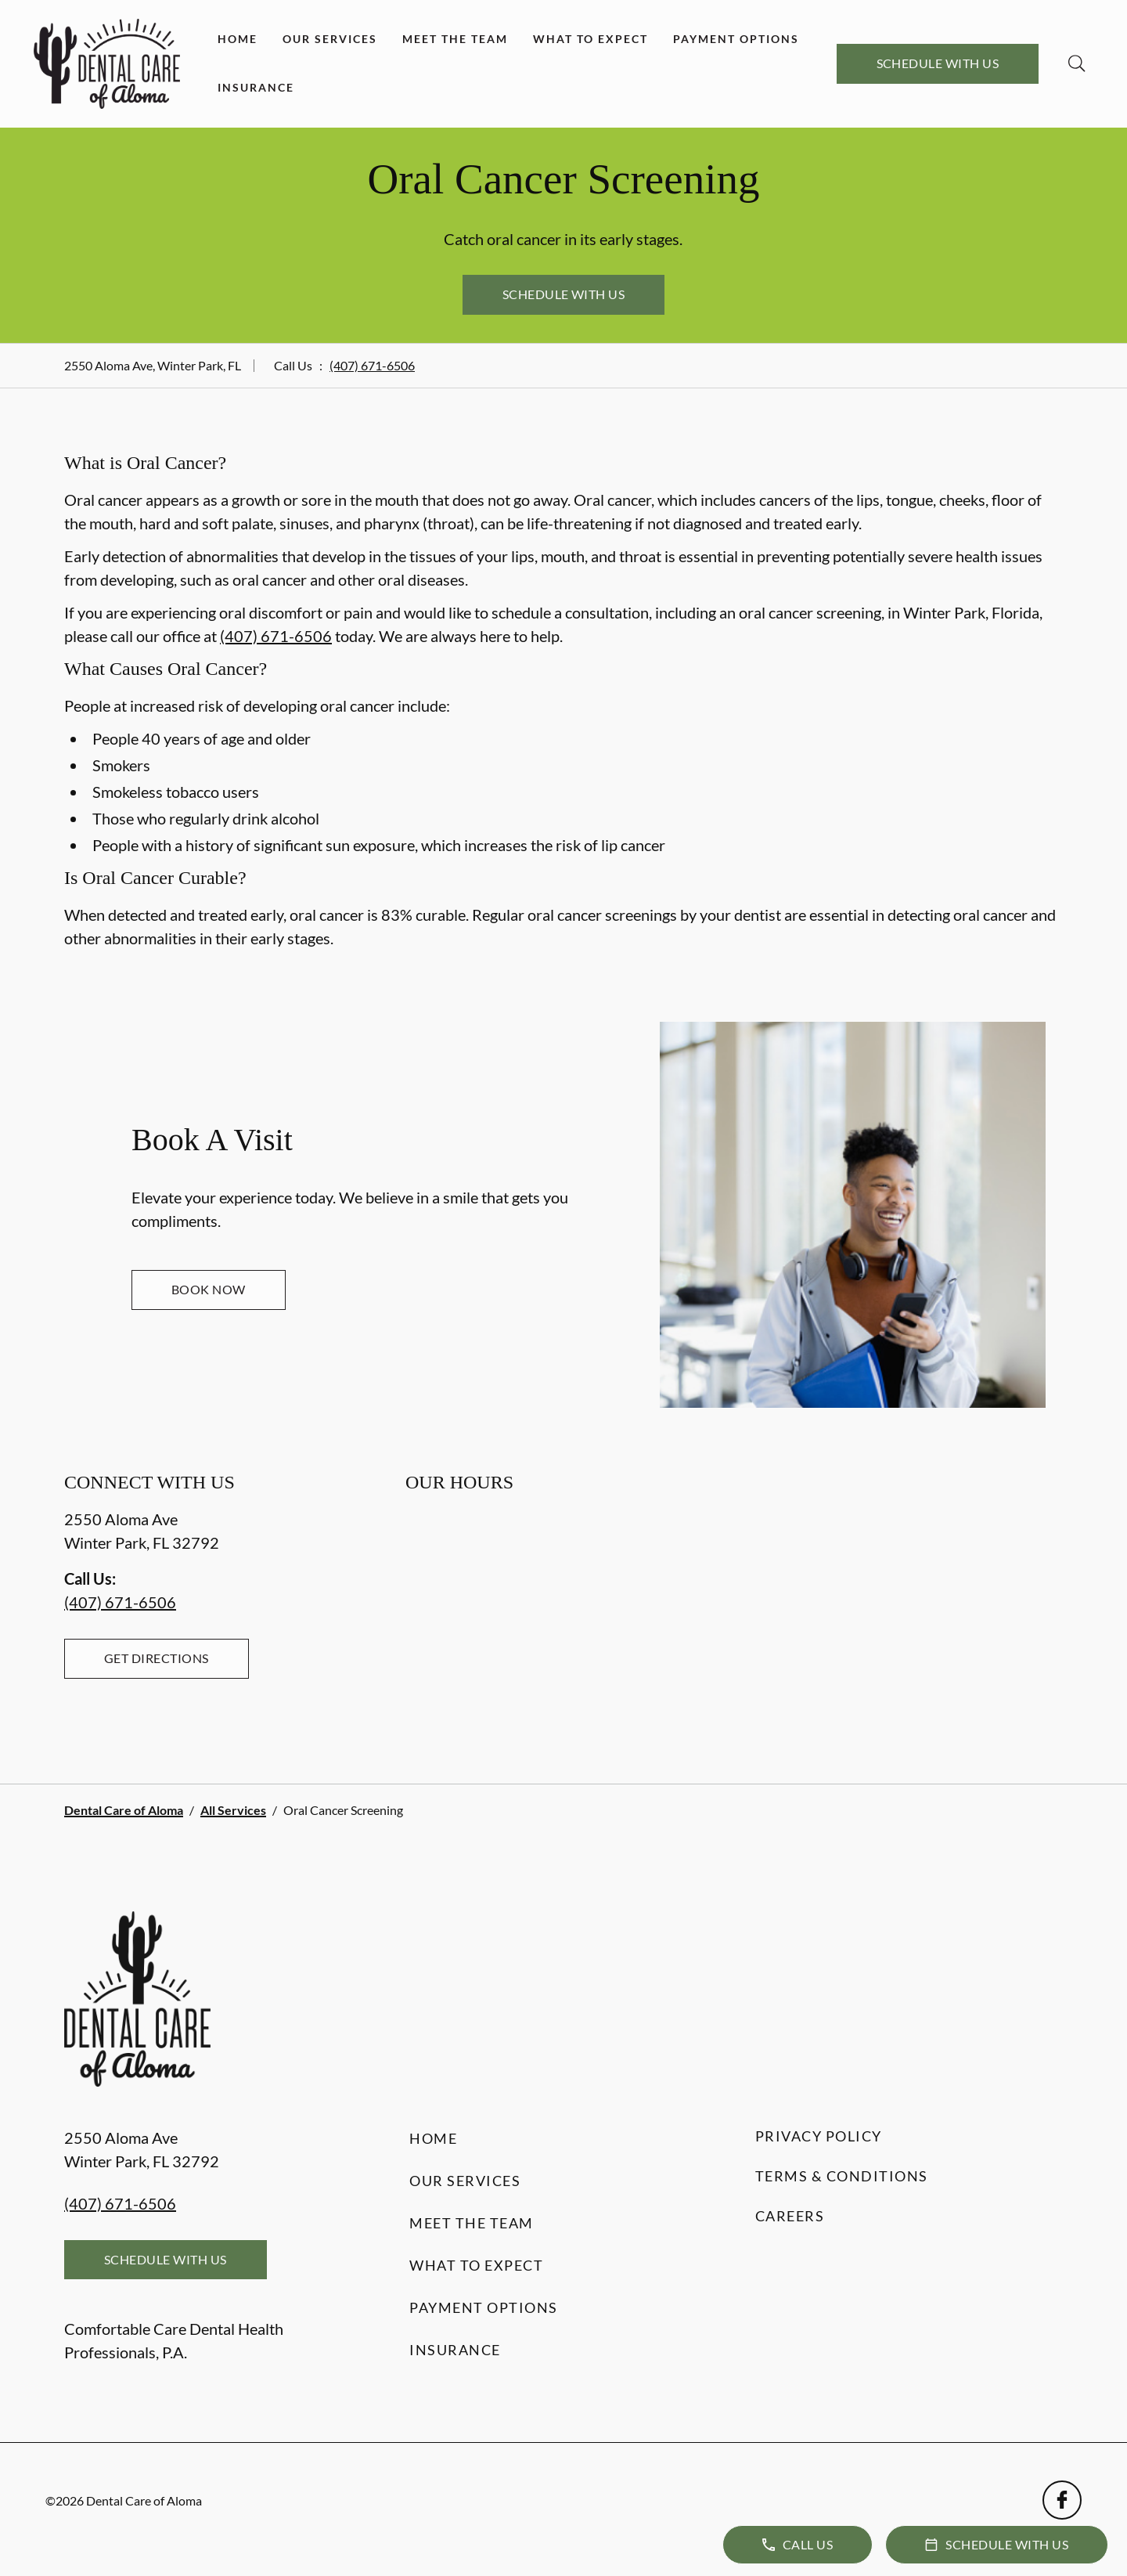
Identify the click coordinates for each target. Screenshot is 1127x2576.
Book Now (208, 1289)
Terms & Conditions (841, 2176)
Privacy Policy (818, 2136)
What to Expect (590, 38)
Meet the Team (455, 38)
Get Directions (156, 1658)
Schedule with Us (938, 63)
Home (237, 38)
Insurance (256, 87)
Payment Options (736, 38)
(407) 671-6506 (372, 365)
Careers (790, 2215)
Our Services (330, 38)
